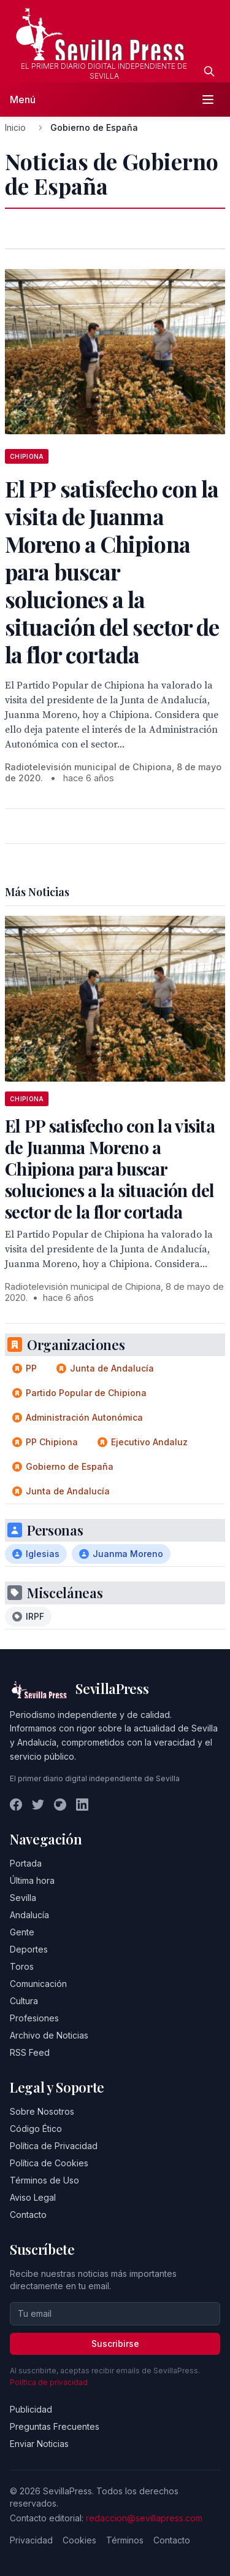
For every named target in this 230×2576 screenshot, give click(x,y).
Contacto (28, 2214)
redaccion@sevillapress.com (144, 2518)
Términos (125, 2540)
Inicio (15, 127)
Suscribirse (115, 2343)
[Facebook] (16, 1804)
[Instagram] (60, 1804)
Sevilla (23, 1897)
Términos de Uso (44, 2180)
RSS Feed (30, 2052)
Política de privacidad (49, 2382)
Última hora (32, 1880)
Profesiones (34, 2018)
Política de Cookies (49, 2163)
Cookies (79, 2540)
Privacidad (31, 2540)
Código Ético (36, 2128)
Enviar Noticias (39, 2443)
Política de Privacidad (54, 2146)
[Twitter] (38, 1804)
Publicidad (31, 2409)
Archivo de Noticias (49, 2035)
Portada (26, 1863)
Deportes (29, 1949)
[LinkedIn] (82, 1804)
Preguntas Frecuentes (54, 2426)
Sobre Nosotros (42, 2111)
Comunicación (38, 1983)
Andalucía (29, 1915)
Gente (22, 1932)
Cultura (24, 2001)
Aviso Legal (33, 2197)
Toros (22, 1966)
